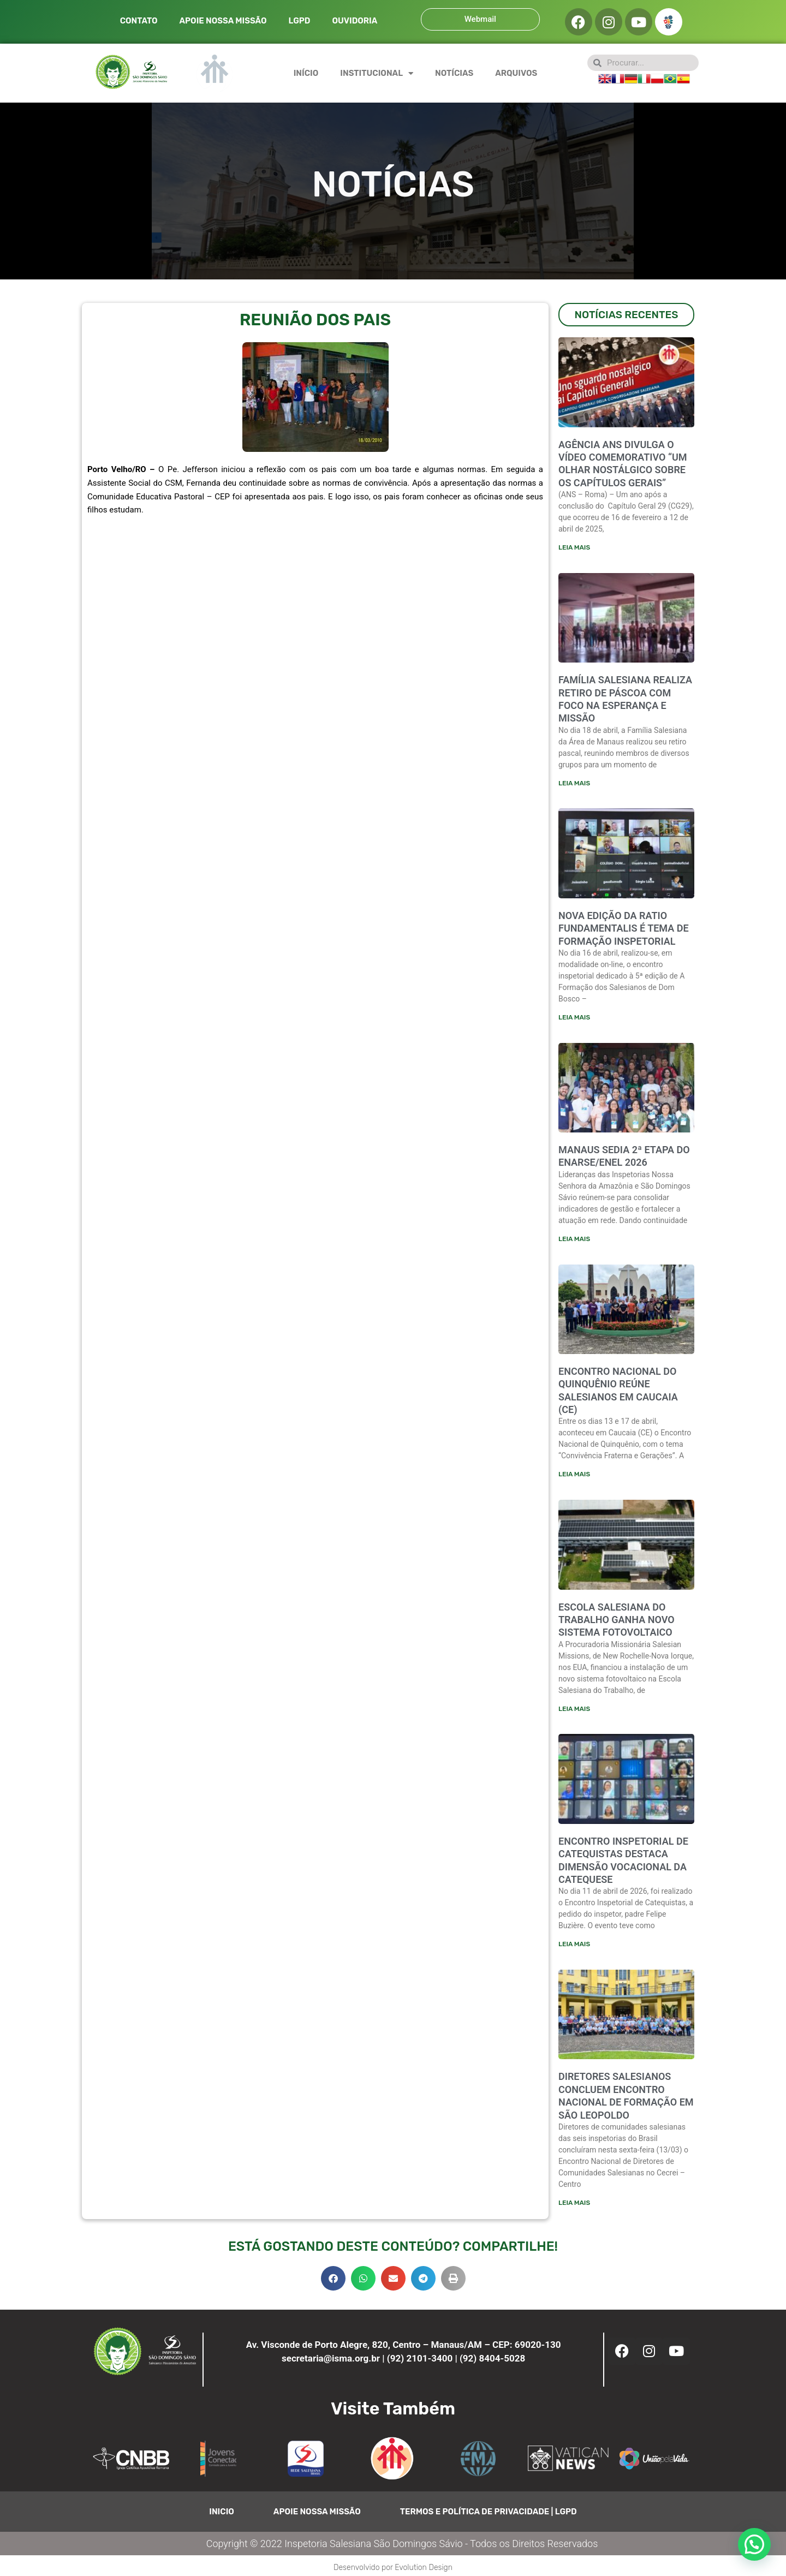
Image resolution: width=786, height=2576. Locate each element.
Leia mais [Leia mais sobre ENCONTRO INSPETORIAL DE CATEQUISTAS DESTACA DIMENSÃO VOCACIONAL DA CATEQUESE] (574, 1947)
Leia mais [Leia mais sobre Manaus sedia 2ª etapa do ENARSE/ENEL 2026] (574, 1240)
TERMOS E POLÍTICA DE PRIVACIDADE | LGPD (488, 2516)
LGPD (299, 21)
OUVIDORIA (354, 21)
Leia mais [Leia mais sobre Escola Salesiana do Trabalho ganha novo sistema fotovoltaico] (574, 1711)
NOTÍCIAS (454, 73)
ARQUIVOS (516, 73)
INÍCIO (306, 73)
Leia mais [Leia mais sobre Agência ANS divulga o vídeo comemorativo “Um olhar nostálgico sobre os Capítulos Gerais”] (574, 547)
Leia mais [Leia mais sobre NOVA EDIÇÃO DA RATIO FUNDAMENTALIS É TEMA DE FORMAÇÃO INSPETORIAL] (574, 1018)
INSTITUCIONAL (376, 73)
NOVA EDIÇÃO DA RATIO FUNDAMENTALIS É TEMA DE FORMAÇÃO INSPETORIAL (623, 929)
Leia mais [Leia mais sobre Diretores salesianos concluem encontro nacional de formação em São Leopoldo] (574, 2206)
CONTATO (139, 21)
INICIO (221, 2516)
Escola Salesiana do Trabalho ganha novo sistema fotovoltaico (616, 1622)
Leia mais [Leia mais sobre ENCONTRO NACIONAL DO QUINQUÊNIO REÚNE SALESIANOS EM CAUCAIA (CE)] (574, 1476)
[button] (333, 2282)
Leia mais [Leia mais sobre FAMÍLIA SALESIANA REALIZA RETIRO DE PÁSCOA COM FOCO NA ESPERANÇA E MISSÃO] (574, 784)
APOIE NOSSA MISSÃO (223, 21)
